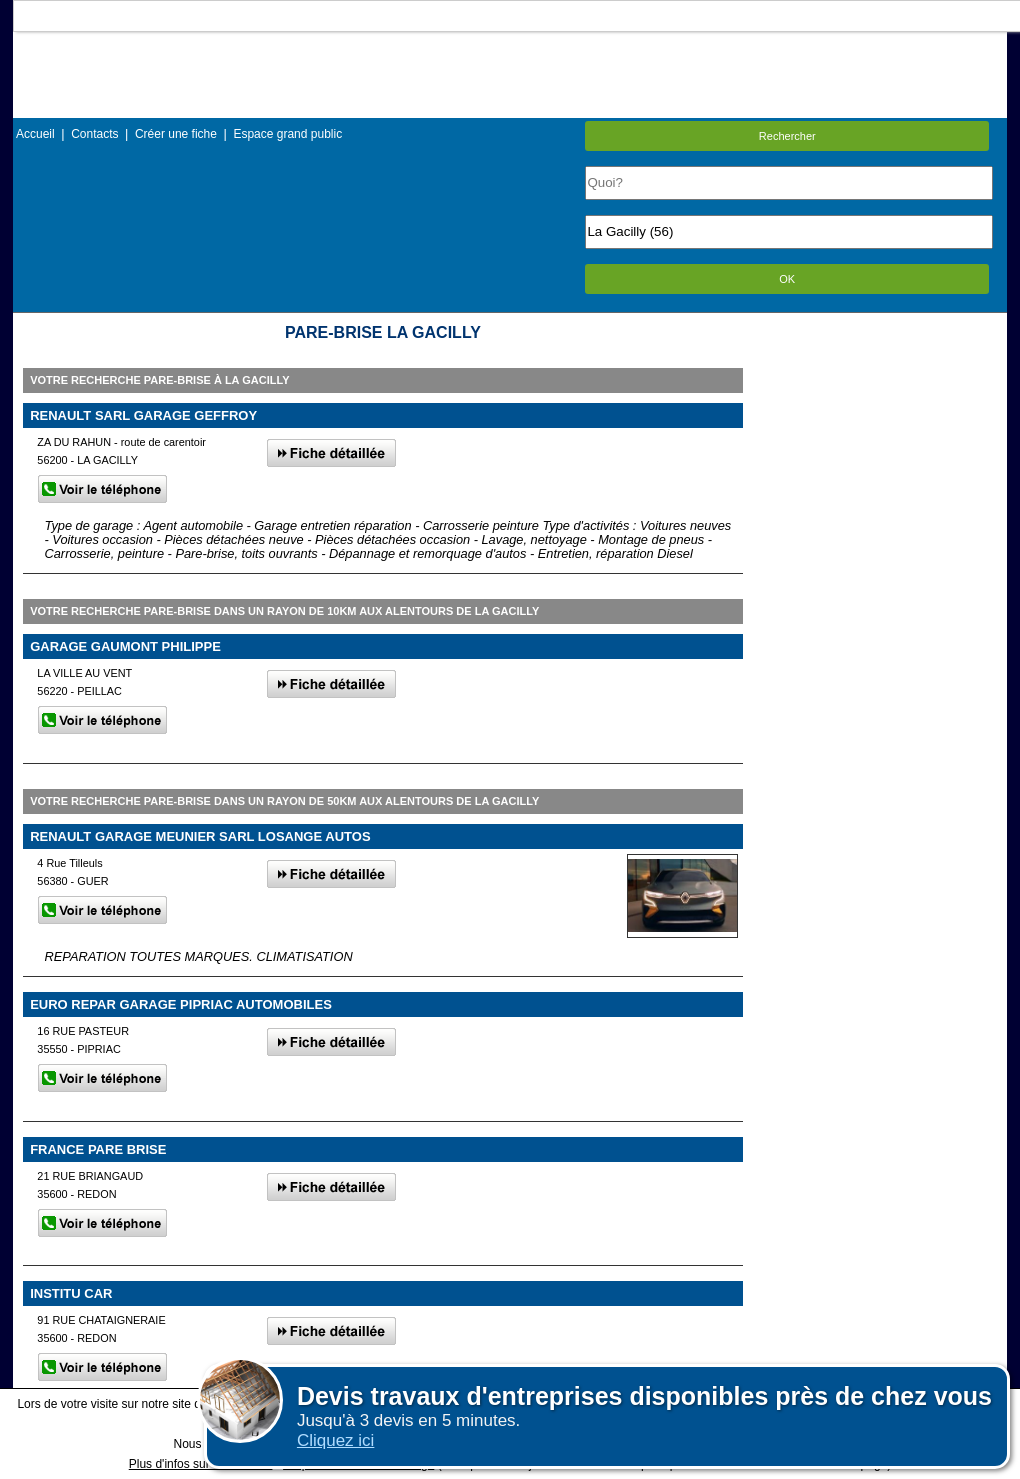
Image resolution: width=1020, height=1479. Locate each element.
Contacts (94, 134)
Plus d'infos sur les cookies (201, 1464)
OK (787, 279)
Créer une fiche (176, 134)
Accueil (35, 134)
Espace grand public (287, 134)
